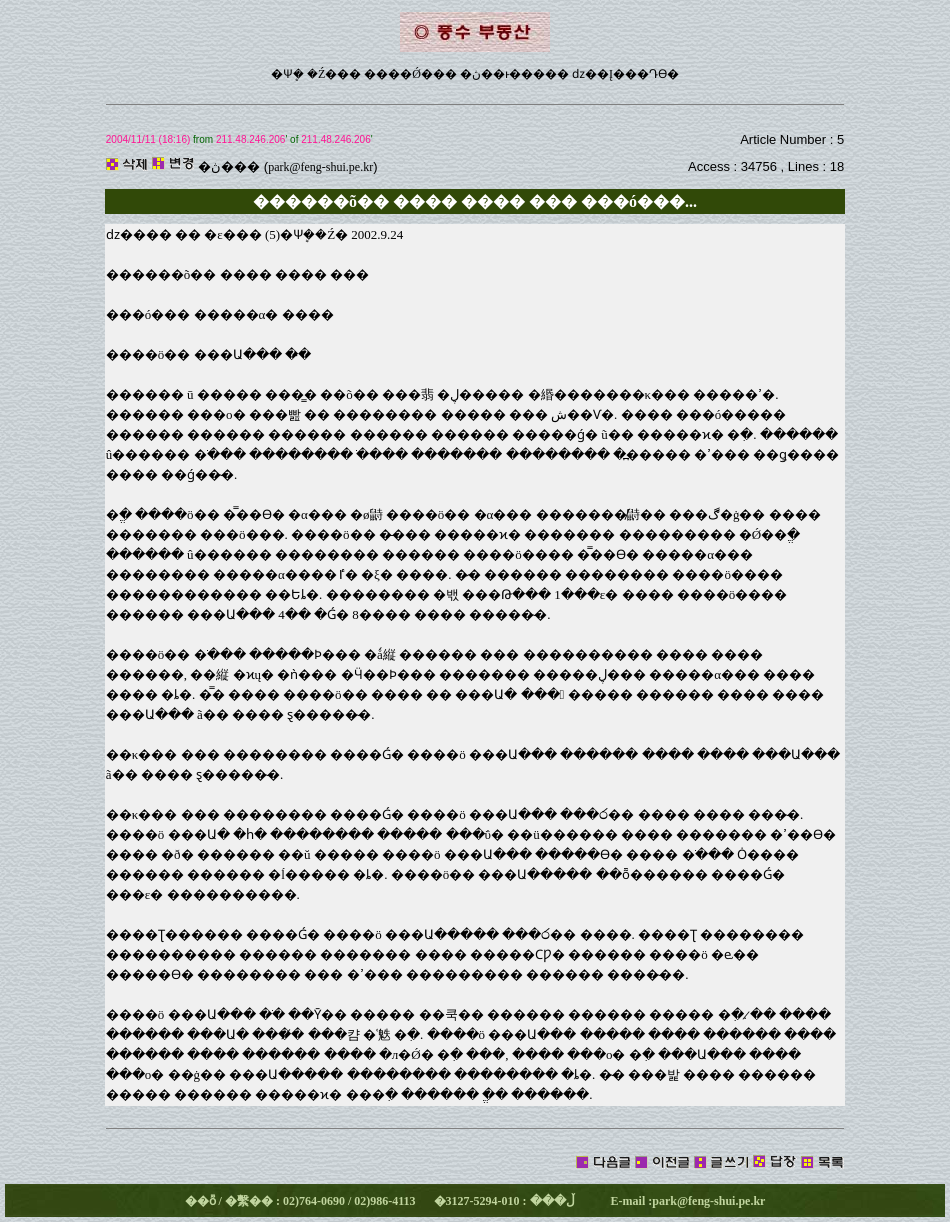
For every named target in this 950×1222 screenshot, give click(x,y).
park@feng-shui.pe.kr (320, 167)
